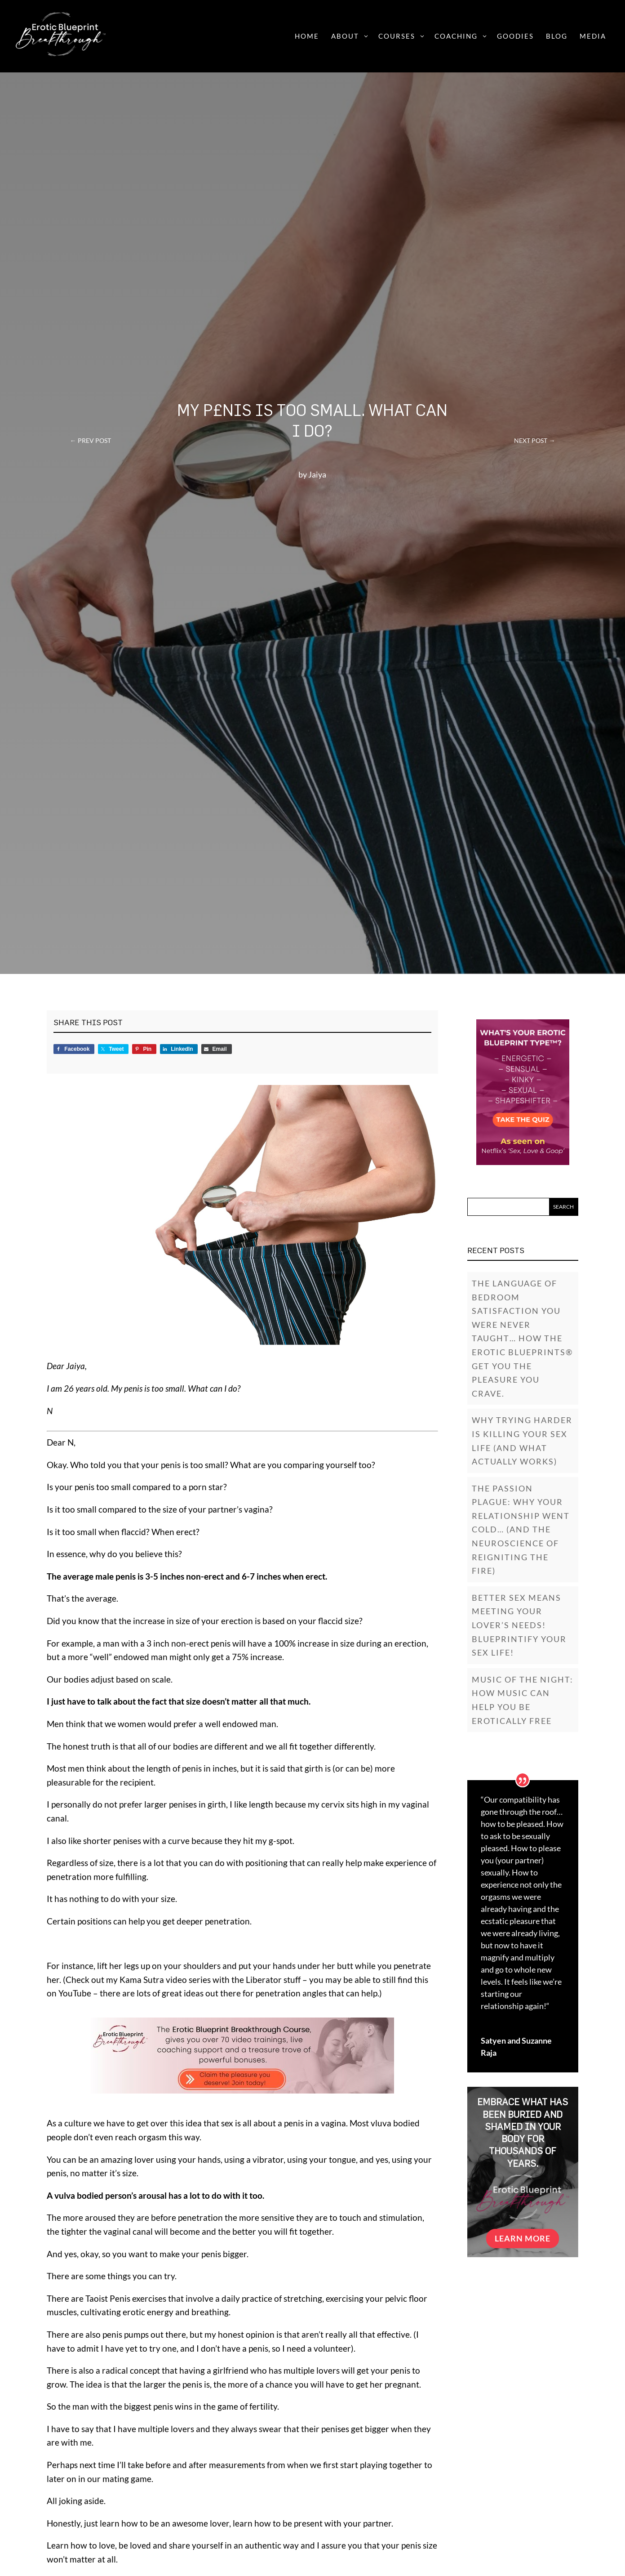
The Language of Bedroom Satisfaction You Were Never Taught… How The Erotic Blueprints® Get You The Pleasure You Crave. (522, 1338)
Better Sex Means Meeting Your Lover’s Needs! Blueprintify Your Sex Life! (519, 1625)
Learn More (522, 2238)
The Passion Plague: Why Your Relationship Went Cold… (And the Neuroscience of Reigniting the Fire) (521, 1529)
